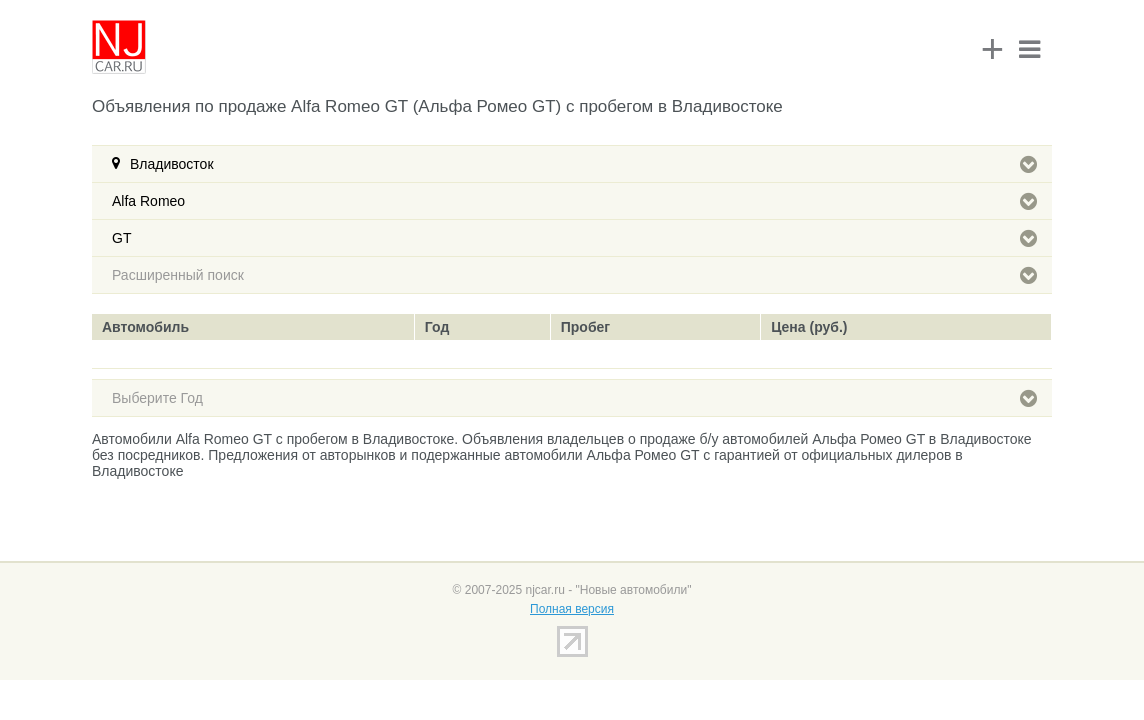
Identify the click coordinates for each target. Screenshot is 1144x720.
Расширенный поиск (574, 275)
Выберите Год (574, 398)
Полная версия (572, 609)
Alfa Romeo (574, 201)
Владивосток (583, 164)
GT (574, 238)
